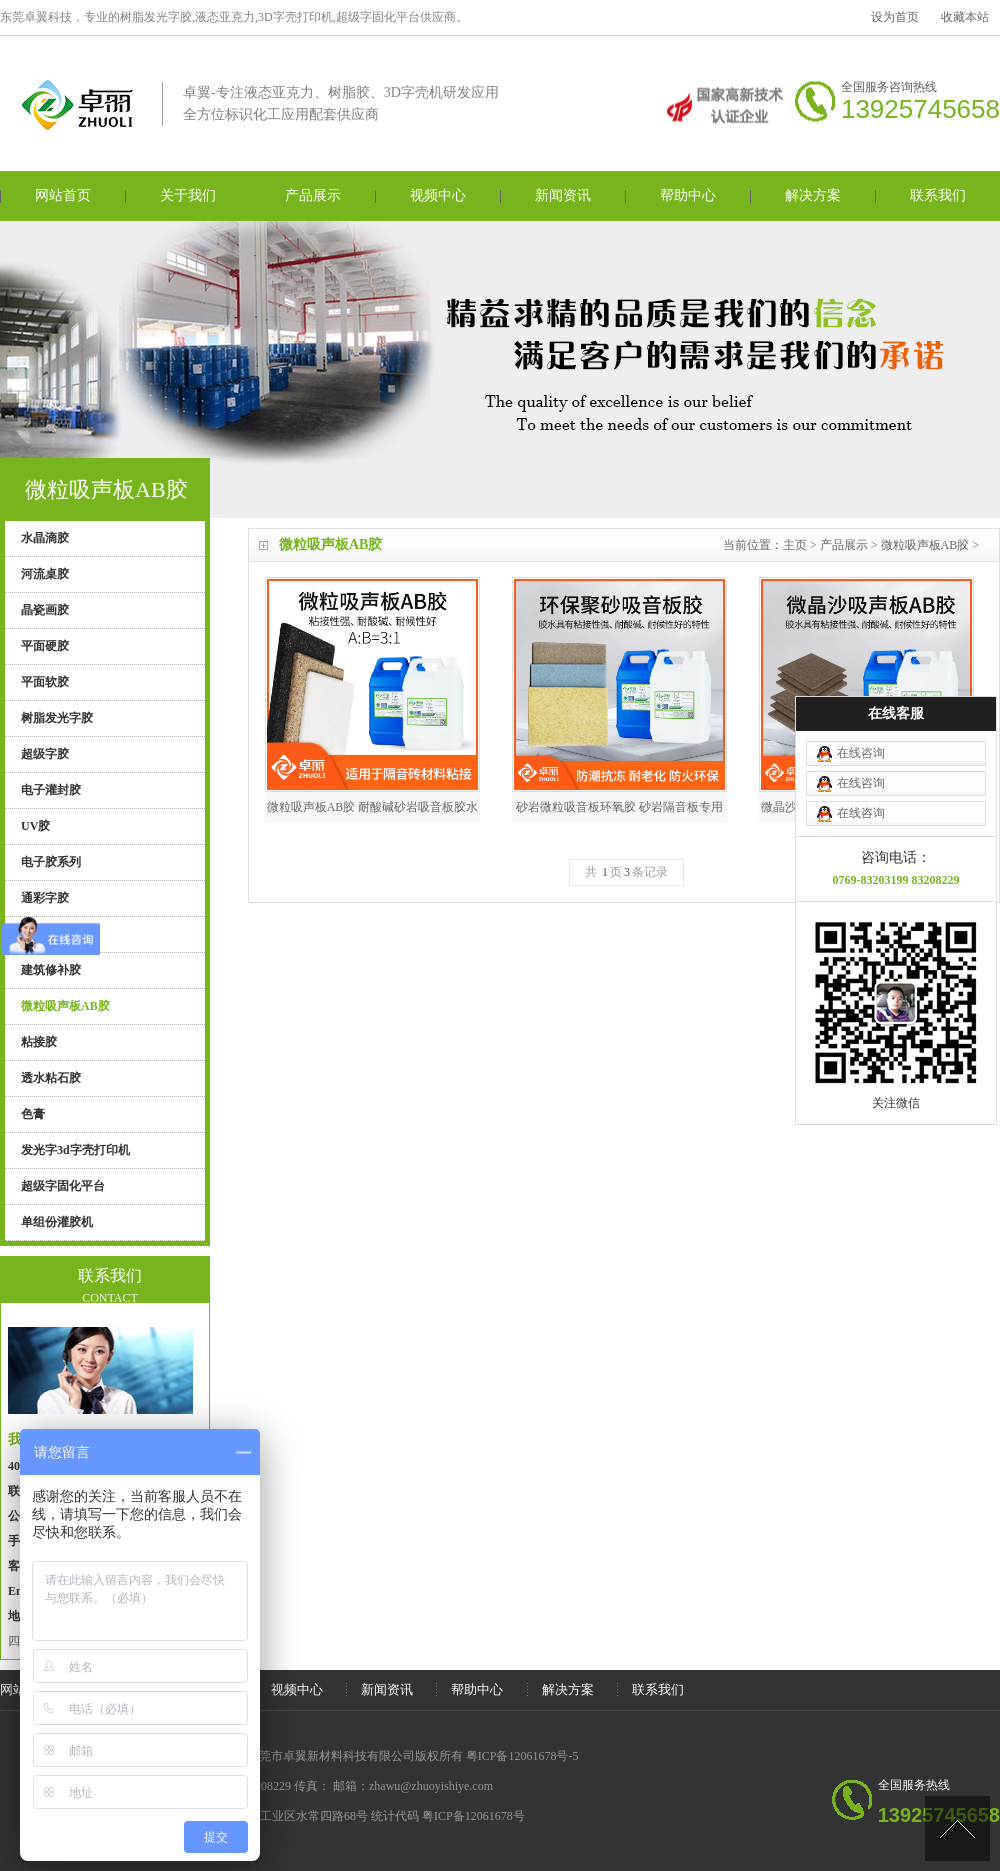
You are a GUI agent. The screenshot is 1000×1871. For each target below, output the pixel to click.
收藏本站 (965, 17)
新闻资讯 (563, 195)
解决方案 (813, 195)
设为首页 (895, 17)
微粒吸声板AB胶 (925, 545)
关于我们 (188, 195)
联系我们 (938, 195)
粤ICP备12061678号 (473, 1816)
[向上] (957, 1828)
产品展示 (313, 195)
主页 (795, 545)
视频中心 (438, 195)
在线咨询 (861, 671)
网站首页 (63, 195)
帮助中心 (688, 195)
